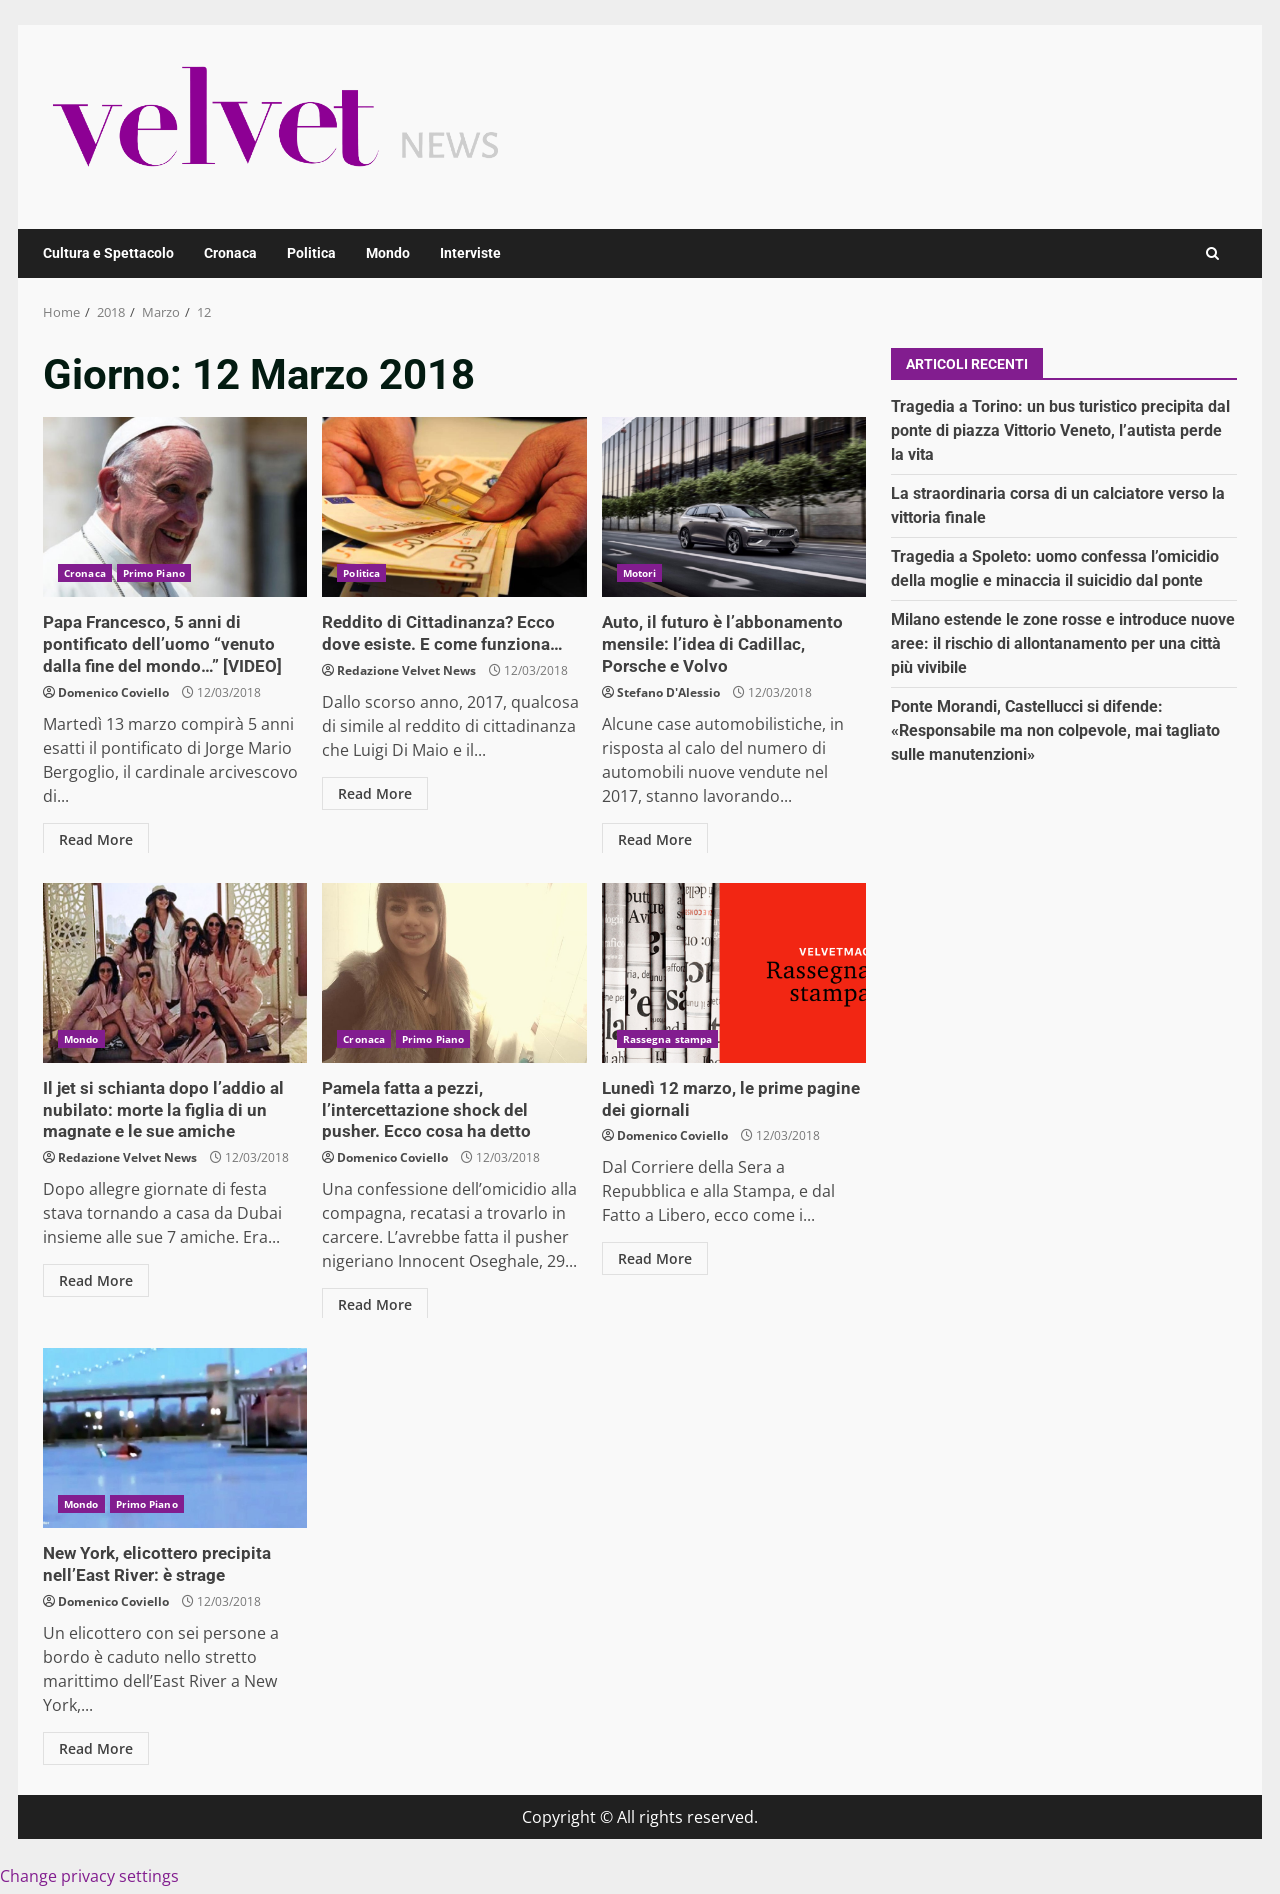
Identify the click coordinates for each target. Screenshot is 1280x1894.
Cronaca (230, 253)
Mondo (388, 253)
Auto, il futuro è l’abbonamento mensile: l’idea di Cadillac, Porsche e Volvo (734, 507)
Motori (640, 573)
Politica (311, 253)
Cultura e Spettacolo (108, 253)
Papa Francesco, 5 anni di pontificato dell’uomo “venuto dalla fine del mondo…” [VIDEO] (175, 507)
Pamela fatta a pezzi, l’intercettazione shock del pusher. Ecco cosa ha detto (454, 973)
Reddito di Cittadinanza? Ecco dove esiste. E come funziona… (454, 507)
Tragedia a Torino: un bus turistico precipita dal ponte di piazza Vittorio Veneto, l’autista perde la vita (1060, 430)
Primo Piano (154, 573)
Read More (96, 836)
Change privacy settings (89, 1874)
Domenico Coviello (113, 689)
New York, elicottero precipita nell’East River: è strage (175, 1438)
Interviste (470, 253)
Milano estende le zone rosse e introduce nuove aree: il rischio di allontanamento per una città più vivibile (1063, 643)
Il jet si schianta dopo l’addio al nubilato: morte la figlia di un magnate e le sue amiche (175, 973)
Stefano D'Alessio (668, 689)
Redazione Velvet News (406, 668)
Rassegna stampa (668, 1039)
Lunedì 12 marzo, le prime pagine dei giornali (734, 973)
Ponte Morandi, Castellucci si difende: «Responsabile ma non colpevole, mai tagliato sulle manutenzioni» (1055, 730)
